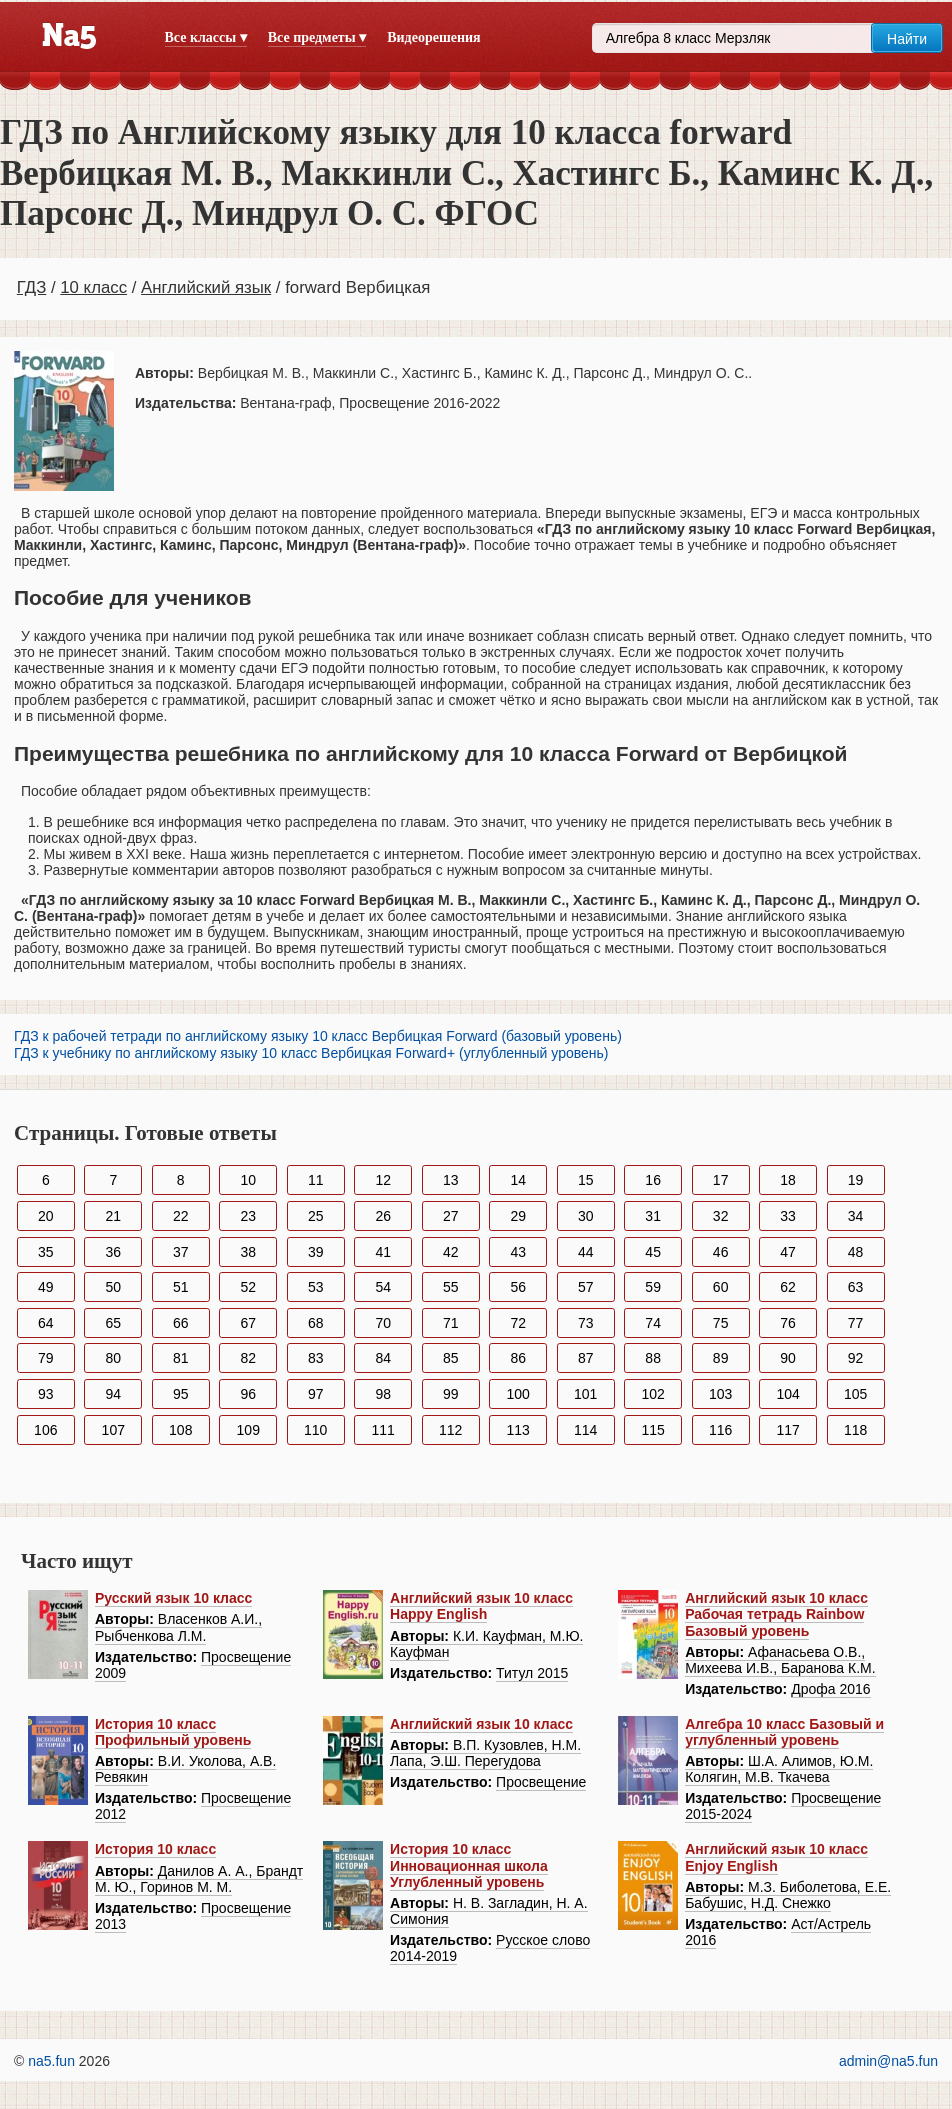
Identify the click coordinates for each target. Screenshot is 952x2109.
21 (113, 1216)
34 (856, 1216)
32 (721, 1216)
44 (586, 1252)
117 (787, 1430)
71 (451, 1323)
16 (653, 1180)
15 (586, 1180)
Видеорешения (433, 37)
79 (46, 1358)
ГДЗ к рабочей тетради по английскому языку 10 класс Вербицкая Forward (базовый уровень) (318, 1036)
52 (248, 1287)
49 (46, 1287)
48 (856, 1252)
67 (248, 1323)
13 (451, 1180)
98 (383, 1394)
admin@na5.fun (888, 2061)
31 (653, 1216)
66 (181, 1323)
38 (248, 1252)
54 (383, 1287)
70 (383, 1323)
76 (788, 1323)
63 (856, 1287)
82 (248, 1358)
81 (181, 1358)
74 (653, 1323)
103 (720, 1394)
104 (787, 1394)
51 (181, 1287)
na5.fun (51, 2061)
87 (586, 1358)
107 (113, 1430)
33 (788, 1216)
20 (46, 1216)
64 (46, 1323)
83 (316, 1358)
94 (113, 1394)
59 (653, 1287)
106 (45, 1430)
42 (451, 1252)
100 (518, 1394)
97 (316, 1394)
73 (586, 1323)
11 (316, 1180)
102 (652, 1394)
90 (788, 1358)
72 (518, 1323)
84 (383, 1358)
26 (383, 1216)
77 (856, 1323)
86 (518, 1358)
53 (316, 1287)
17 (721, 1180)
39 (316, 1252)
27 (451, 1216)
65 (113, 1323)
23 (248, 1216)
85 (451, 1358)
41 (383, 1252)
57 (586, 1287)
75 (721, 1323)
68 (316, 1323)
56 (518, 1287)
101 (585, 1394)
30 (586, 1216)
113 (518, 1430)
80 (113, 1358)
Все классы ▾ (206, 37)
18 (788, 1180)
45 (653, 1252)
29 (518, 1216)
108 (180, 1430)
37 (181, 1252)
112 (450, 1430)
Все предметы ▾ (317, 37)
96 (248, 1394)
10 (248, 1180)
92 (856, 1358)
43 (518, 1252)
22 (181, 1216)
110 (315, 1430)
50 (113, 1287)
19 (856, 1180)
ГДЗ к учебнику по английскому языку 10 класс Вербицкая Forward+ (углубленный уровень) (311, 1053)
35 (46, 1252)
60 (721, 1287)
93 (46, 1394)
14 (518, 1180)
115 (652, 1430)
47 (788, 1252)
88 (653, 1358)
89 (721, 1358)
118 (855, 1430)
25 (316, 1216)
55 (451, 1287)
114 (585, 1430)
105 (855, 1394)
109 (248, 1430)
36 (113, 1252)
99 (451, 1394)
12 (383, 1180)
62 (788, 1287)
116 (720, 1430)
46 (721, 1252)
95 (181, 1394)
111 (383, 1430)
